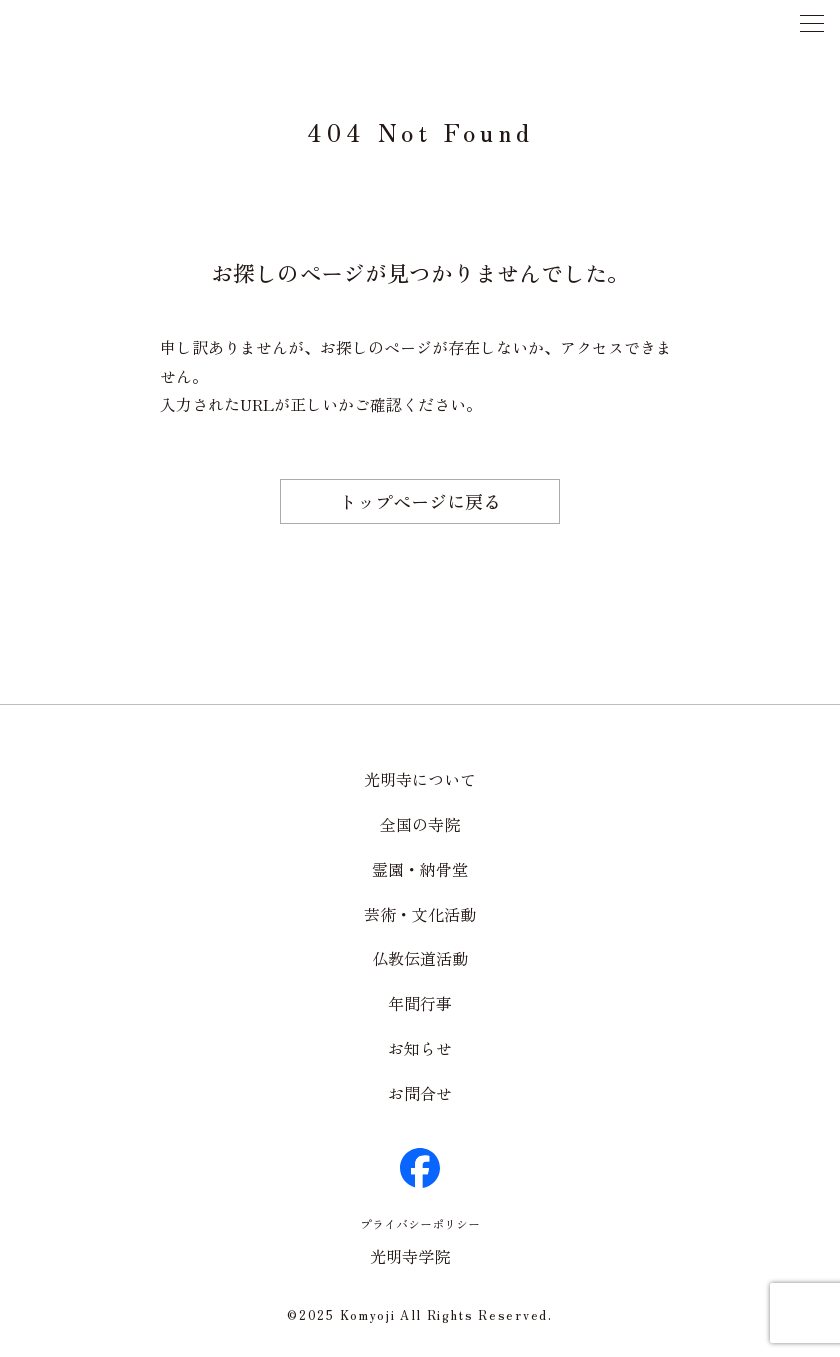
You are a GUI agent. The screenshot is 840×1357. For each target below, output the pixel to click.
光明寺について (420, 779)
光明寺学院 (410, 1256)
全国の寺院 (420, 824)
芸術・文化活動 (420, 914)
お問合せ (420, 1093)
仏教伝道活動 (420, 958)
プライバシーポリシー (420, 1223)
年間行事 (420, 1003)
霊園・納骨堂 (420, 869)
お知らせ (420, 1048)
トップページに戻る (420, 501)
